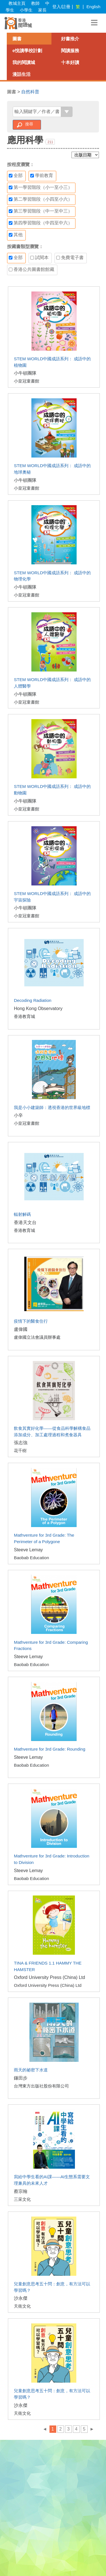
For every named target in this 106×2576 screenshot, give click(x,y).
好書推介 (70, 38)
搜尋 (29, 124)
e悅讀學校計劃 (27, 50)
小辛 (18, 1115)
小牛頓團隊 (25, 373)
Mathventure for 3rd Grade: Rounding (49, 1749)
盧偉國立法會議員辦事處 (37, 1337)
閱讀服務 (70, 50)
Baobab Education (31, 1557)
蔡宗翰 (20, 2191)
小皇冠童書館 (26, 381)
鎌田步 (20, 2078)
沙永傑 (20, 2298)
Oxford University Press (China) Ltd (49, 1977)
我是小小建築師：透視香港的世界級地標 (52, 1107)
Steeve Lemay (28, 1549)
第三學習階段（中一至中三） (40, 211)
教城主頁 (16, 3)
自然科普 (30, 91)
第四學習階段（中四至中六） (40, 223)
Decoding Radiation (32, 1000)
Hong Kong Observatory (38, 1008)
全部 (16, 175)
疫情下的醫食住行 (31, 1321)
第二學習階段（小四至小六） (40, 199)
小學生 (26, 10)
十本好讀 (70, 62)
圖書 (16, 38)
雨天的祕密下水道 (31, 2069)
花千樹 (20, 1450)
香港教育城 (24, 1016)
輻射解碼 (22, 1214)
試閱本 (39, 257)
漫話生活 (21, 74)
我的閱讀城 (23, 62)
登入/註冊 (61, 6)
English (93, 6)
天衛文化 (22, 2306)
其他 (16, 234)
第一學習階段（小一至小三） (40, 187)
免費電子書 (70, 257)
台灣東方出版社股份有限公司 (41, 2086)
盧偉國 (20, 1329)
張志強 (20, 1442)
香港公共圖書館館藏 (31, 269)
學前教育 (41, 175)
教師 (35, 3)
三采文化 (22, 2199)
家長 (42, 10)
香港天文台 (25, 1222)
